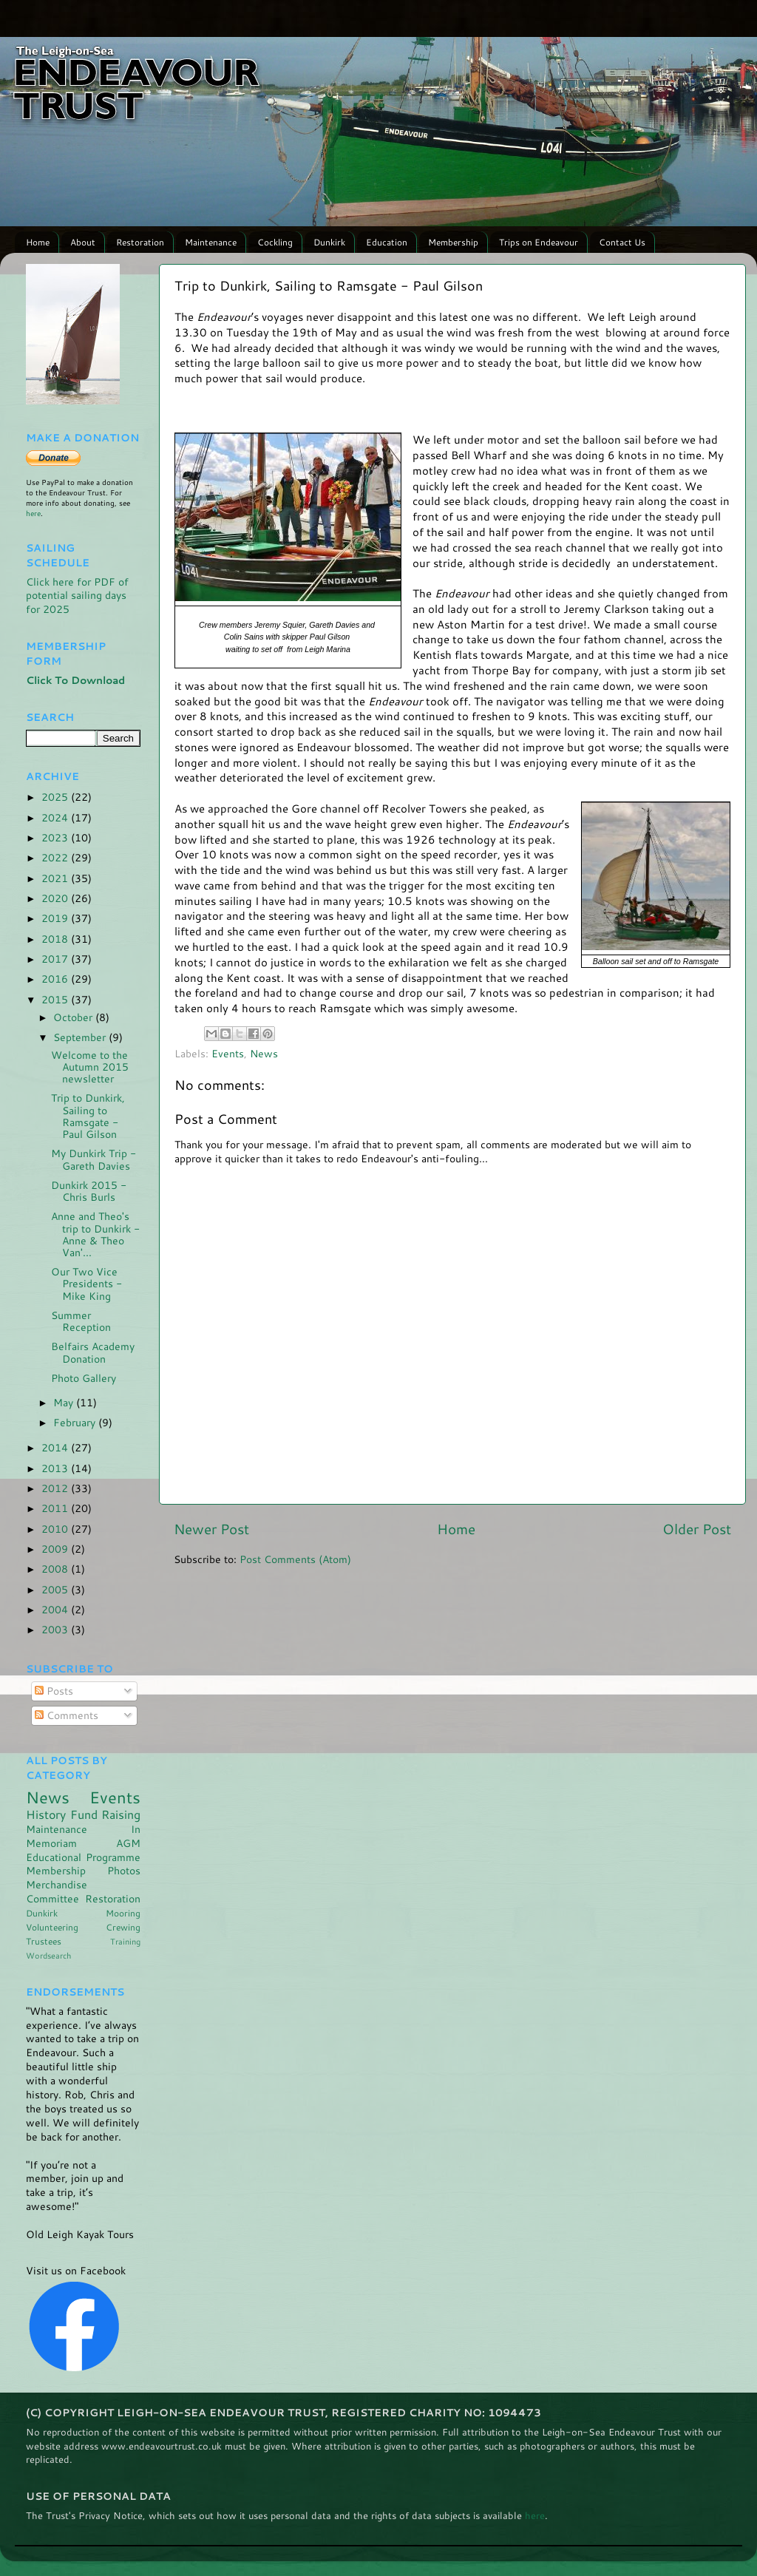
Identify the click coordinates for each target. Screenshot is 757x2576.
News (264, 1053)
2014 (56, 1447)
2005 (56, 1589)
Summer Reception (81, 1321)
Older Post (696, 1529)
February (75, 1422)
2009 (56, 1549)
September (81, 1037)
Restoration (140, 242)
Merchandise (56, 1884)
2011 (56, 1508)
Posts (54, 1691)
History (46, 1814)
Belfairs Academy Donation (93, 1352)
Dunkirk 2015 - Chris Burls (88, 1191)
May (64, 1402)
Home (38, 242)
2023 (56, 837)
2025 (56, 797)
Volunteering (52, 1927)
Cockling (275, 242)
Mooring (123, 1913)
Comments (66, 1715)
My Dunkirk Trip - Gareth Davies (93, 1159)
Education (386, 242)
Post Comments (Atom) (295, 1559)
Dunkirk (329, 242)
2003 (56, 1629)
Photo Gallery (83, 1378)
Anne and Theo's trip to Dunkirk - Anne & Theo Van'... (95, 1234)
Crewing (123, 1927)
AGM (128, 1843)
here (33, 513)
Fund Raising (105, 1814)
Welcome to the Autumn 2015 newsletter (90, 1066)
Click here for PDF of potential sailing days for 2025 (77, 595)
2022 (56, 857)
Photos (123, 1870)
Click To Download (75, 680)
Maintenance (211, 242)
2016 (56, 979)
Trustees (43, 1941)
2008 (56, 1569)
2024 (56, 817)
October (74, 1017)
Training (125, 1941)
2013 (56, 1468)
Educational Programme (83, 1857)
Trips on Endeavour (538, 242)
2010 (56, 1529)
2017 (56, 959)
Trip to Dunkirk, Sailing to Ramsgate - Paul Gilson (88, 1116)
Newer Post (211, 1529)
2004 (56, 1609)
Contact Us (622, 242)
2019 (56, 918)
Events (227, 1053)
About (82, 242)
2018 (56, 939)
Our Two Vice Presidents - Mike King (86, 1283)
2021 (56, 878)
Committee (52, 1898)
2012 (56, 1488)
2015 (56, 999)
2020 (56, 898)
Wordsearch (48, 1955)
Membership (453, 242)
